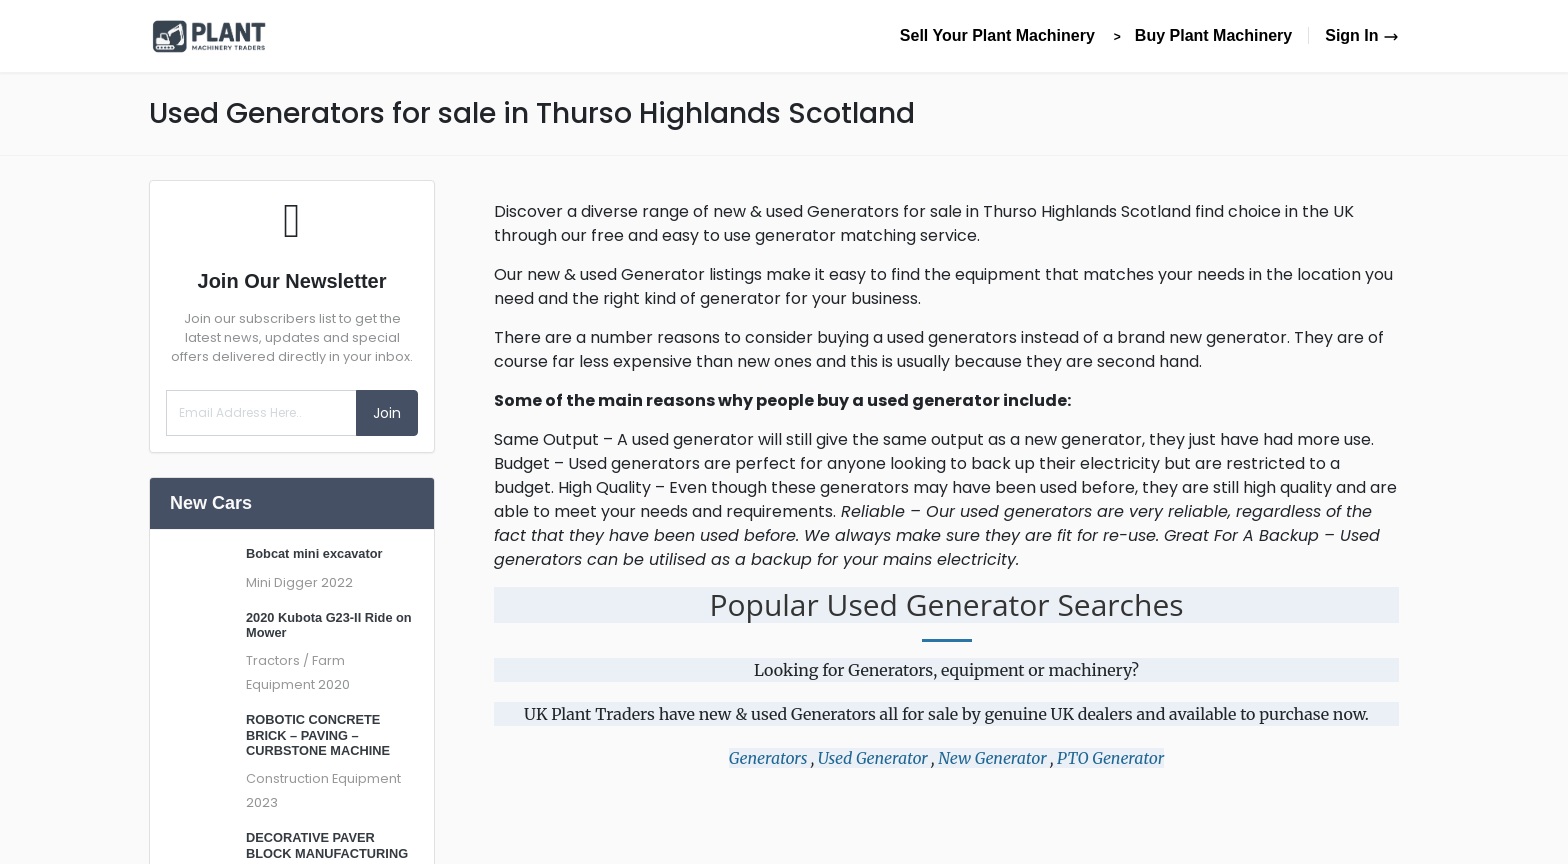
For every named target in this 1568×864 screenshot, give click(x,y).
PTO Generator (1110, 758)
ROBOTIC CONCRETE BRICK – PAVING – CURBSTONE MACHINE (318, 735)
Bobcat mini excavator (314, 553)
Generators (768, 758)
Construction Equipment (323, 778)
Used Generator (873, 758)
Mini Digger (282, 582)
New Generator (992, 758)
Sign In (1362, 35)
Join (387, 413)
